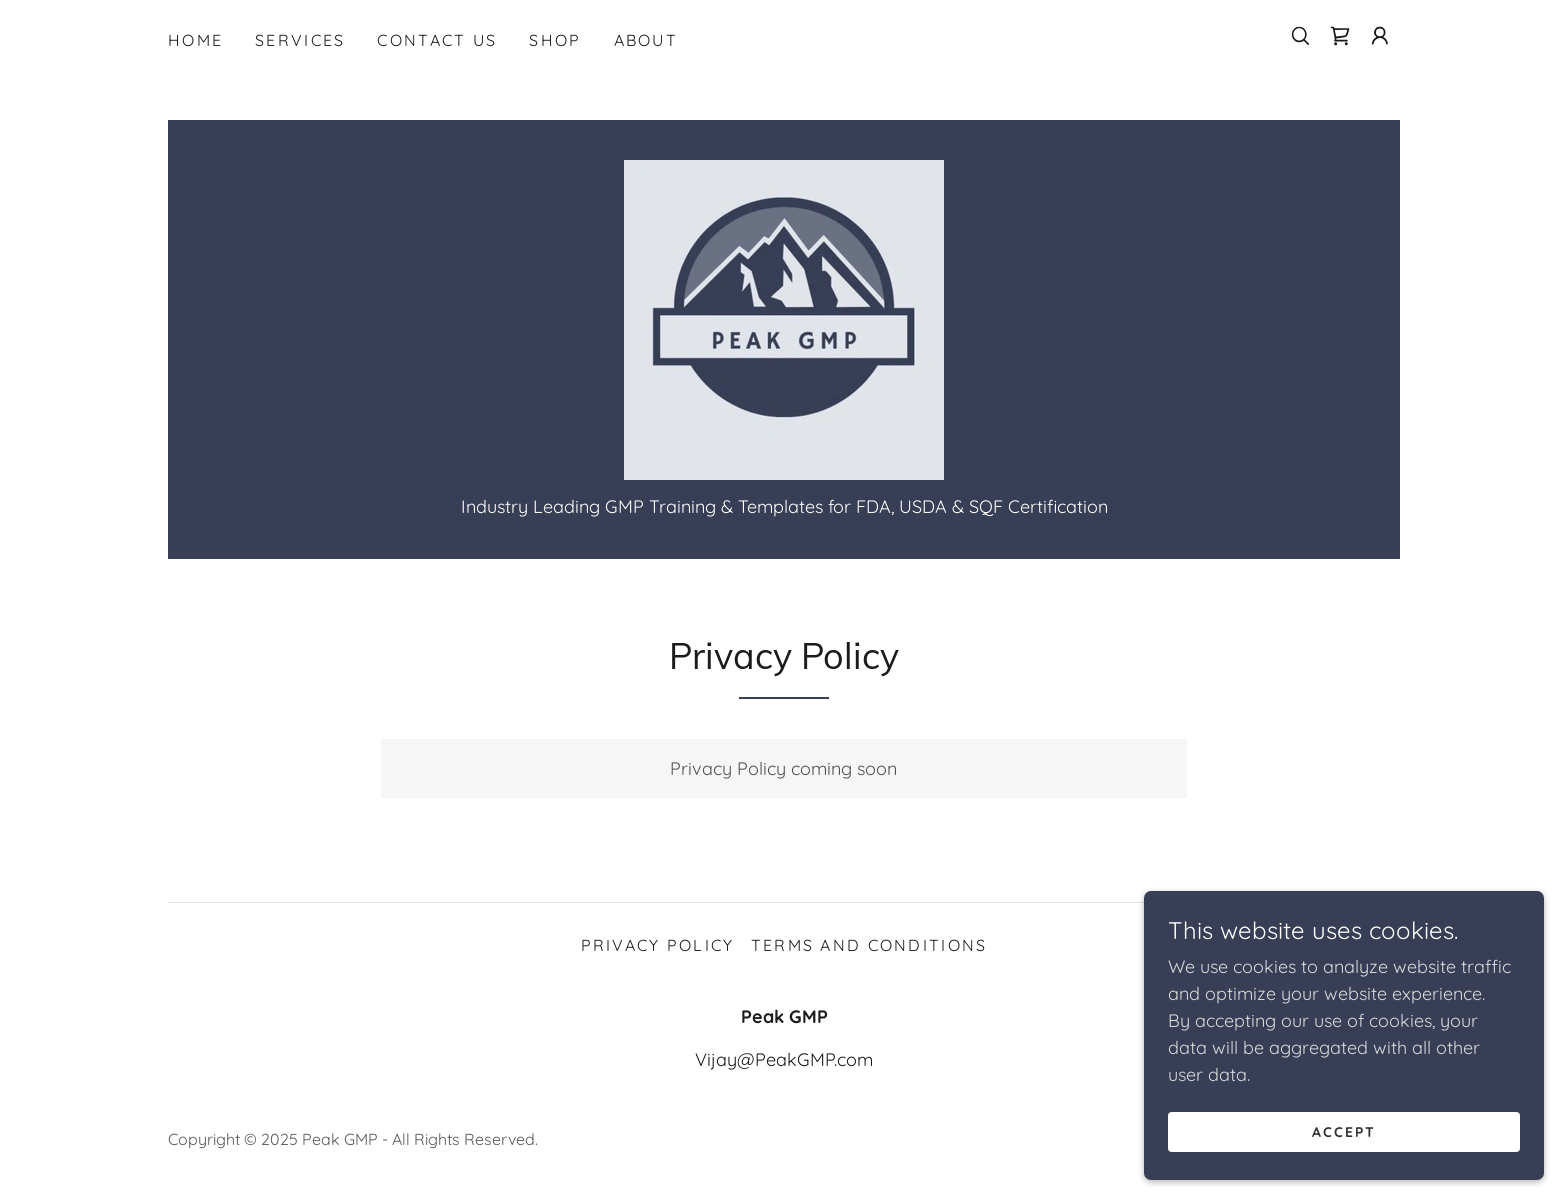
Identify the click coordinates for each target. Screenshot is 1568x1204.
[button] (1380, 36)
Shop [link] (555, 40)
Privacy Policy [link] (658, 945)
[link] (1340, 36)
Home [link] (195, 40)
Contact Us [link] (437, 40)
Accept (1344, 1173)
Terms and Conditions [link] (869, 945)
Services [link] (300, 40)
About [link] (646, 40)
